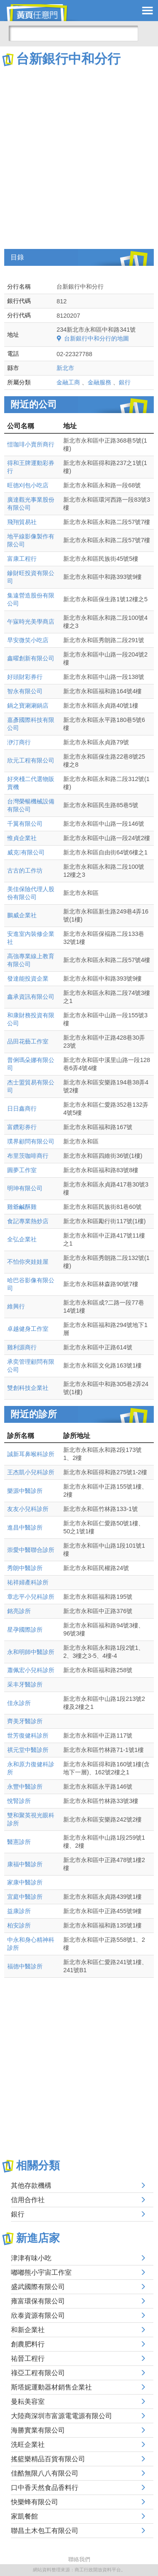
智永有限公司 (25, 691)
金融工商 (68, 382)
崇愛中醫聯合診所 (30, 1549)
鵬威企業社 (22, 915)
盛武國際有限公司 (38, 2286)
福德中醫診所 (25, 1966)
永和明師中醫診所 (30, 1652)
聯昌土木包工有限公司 (44, 2530)
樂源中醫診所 (25, 1490)
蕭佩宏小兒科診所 (30, 1670)
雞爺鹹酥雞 (22, 1206)
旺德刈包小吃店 (27, 485)
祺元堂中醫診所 (27, 1749)
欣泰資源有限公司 (38, 2315)
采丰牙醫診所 (25, 1684)
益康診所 (19, 1911)
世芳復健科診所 (27, 1735)
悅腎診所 (19, 1801)
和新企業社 (28, 2329)
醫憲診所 (19, 1841)
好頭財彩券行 (25, 676)
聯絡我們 (79, 2559)
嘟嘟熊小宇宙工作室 (41, 2272)
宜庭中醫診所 (25, 1896)
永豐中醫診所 (25, 1786)
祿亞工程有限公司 (38, 2372)
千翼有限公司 (25, 823)
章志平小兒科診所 (30, 1596)
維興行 (16, 1306)
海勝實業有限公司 (38, 2430)
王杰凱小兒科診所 (30, 1472)
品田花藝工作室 (27, 1041)
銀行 (125, 382)
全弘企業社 (22, 1239)
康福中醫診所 (25, 1864)
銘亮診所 (19, 1611)
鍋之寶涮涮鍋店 (27, 705)
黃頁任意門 (42, 12)
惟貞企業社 (22, 838)
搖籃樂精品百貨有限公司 (48, 2458)
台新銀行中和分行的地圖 (96, 338)
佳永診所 (19, 1703)
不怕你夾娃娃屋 (27, 1261)
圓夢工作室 (22, 1170)
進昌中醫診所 (25, 1527)
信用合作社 (28, 2199)
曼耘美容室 (28, 2401)
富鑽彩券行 (22, 1127)
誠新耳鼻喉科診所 (30, 1454)
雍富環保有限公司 (38, 2301)
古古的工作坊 (25, 870)
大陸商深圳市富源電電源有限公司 (61, 2415)
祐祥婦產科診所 (27, 1582)
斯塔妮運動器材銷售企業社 (51, 2387)
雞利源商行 (22, 1347)
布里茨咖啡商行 (27, 1155)
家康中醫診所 (25, 1882)
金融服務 (99, 382)
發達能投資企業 (27, 978)
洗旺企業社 (28, 2444)
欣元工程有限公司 (30, 760)
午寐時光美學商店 (30, 621)
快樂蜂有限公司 (34, 2502)
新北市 (65, 368)
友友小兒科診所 (27, 1509)
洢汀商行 (19, 742)
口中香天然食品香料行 (44, 2487)
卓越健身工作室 (27, 1328)
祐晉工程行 (28, 2358)
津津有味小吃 (31, 2258)
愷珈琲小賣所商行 (30, 444)
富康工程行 (22, 558)
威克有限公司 (26, 852)
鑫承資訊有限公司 (30, 996)
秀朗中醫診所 (25, 1568)
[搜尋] (73, 33)
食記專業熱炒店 (27, 1221)
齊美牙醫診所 (25, 1721)
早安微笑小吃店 (27, 640)
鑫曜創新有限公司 (30, 658)
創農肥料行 (28, 2344)
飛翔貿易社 (22, 522)
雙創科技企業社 (27, 1387)
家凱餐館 (24, 2516)
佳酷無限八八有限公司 (44, 2473)
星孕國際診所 (25, 1629)
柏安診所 (19, 1925)
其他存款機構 (31, 2185)
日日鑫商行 (22, 1108)
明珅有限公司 (25, 1188)
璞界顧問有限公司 (30, 1141)
